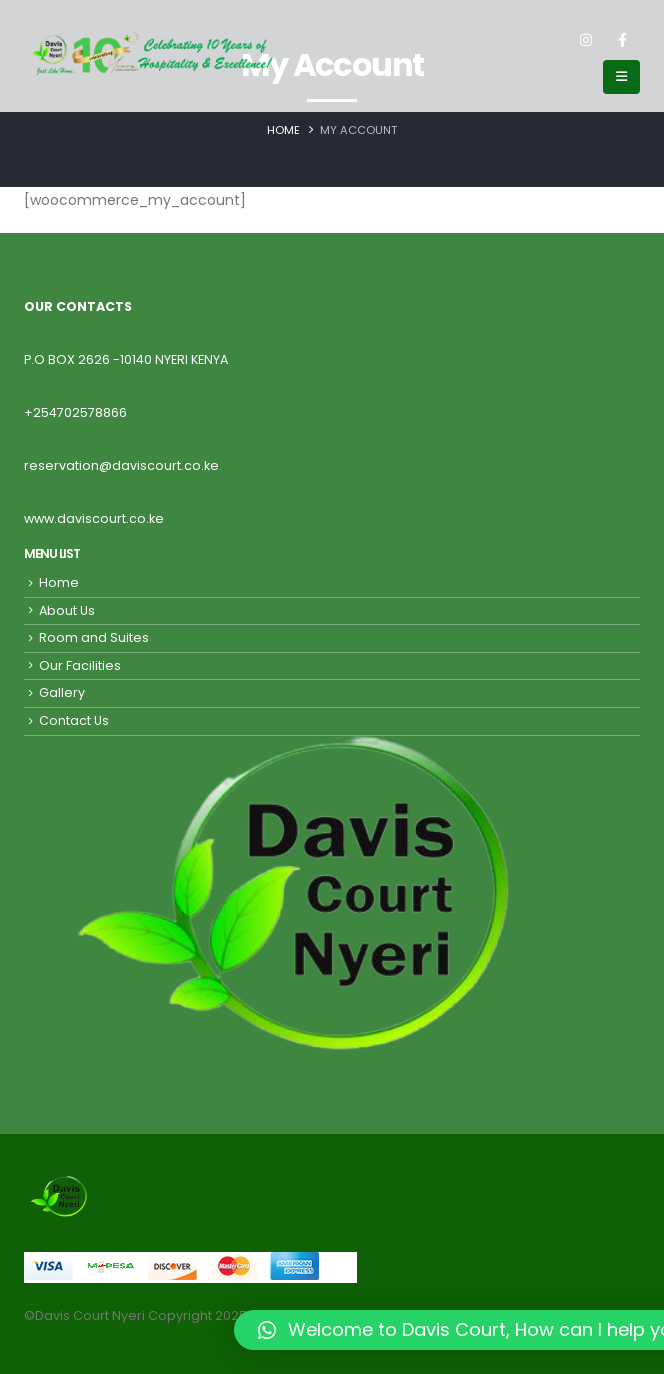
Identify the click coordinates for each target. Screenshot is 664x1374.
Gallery (62, 692)
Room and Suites (94, 637)
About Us (67, 610)
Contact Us (74, 720)
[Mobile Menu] (621, 77)
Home (59, 582)
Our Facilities (80, 665)
